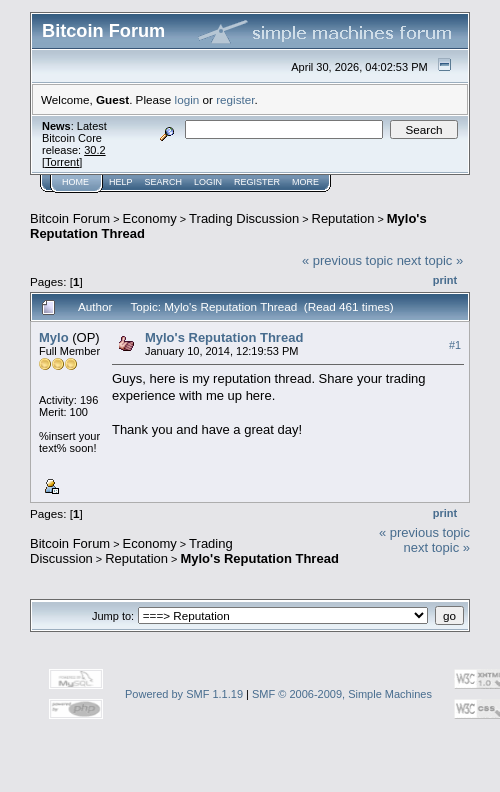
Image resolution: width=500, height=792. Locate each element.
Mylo (54, 337)
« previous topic (347, 260)
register (235, 99)
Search (164, 182)
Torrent (62, 162)
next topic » (430, 260)
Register (257, 182)
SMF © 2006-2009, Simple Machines (342, 694)
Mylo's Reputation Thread (224, 337)
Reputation (343, 218)
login (187, 99)
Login (208, 182)
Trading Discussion (244, 218)
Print (445, 280)
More (305, 182)
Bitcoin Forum (70, 218)
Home (75, 182)
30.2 (94, 150)
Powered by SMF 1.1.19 (184, 694)
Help (121, 182)
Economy (150, 218)
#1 (455, 345)
